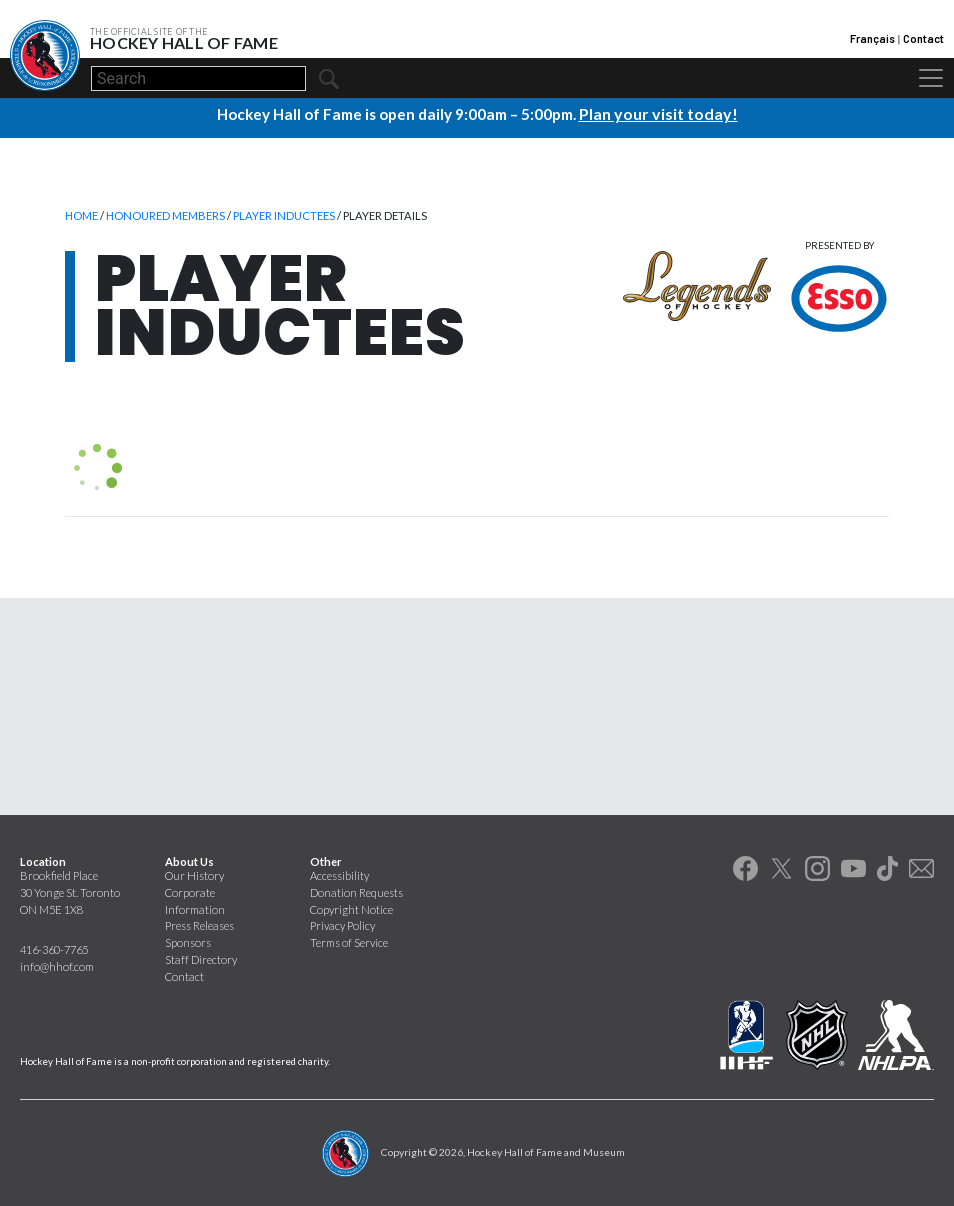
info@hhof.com (57, 965)
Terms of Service (349, 941)
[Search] (198, 78)
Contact (923, 38)
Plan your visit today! (658, 113)
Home (81, 214)
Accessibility (339, 874)
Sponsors (188, 941)
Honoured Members (165, 214)
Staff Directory (201, 958)
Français (872, 38)
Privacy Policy (342, 924)
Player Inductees (284, 214)
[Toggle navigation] (931, 78)
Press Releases (199, 924)
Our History (194, 874)
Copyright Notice (351, 908)
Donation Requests (356, 891)
